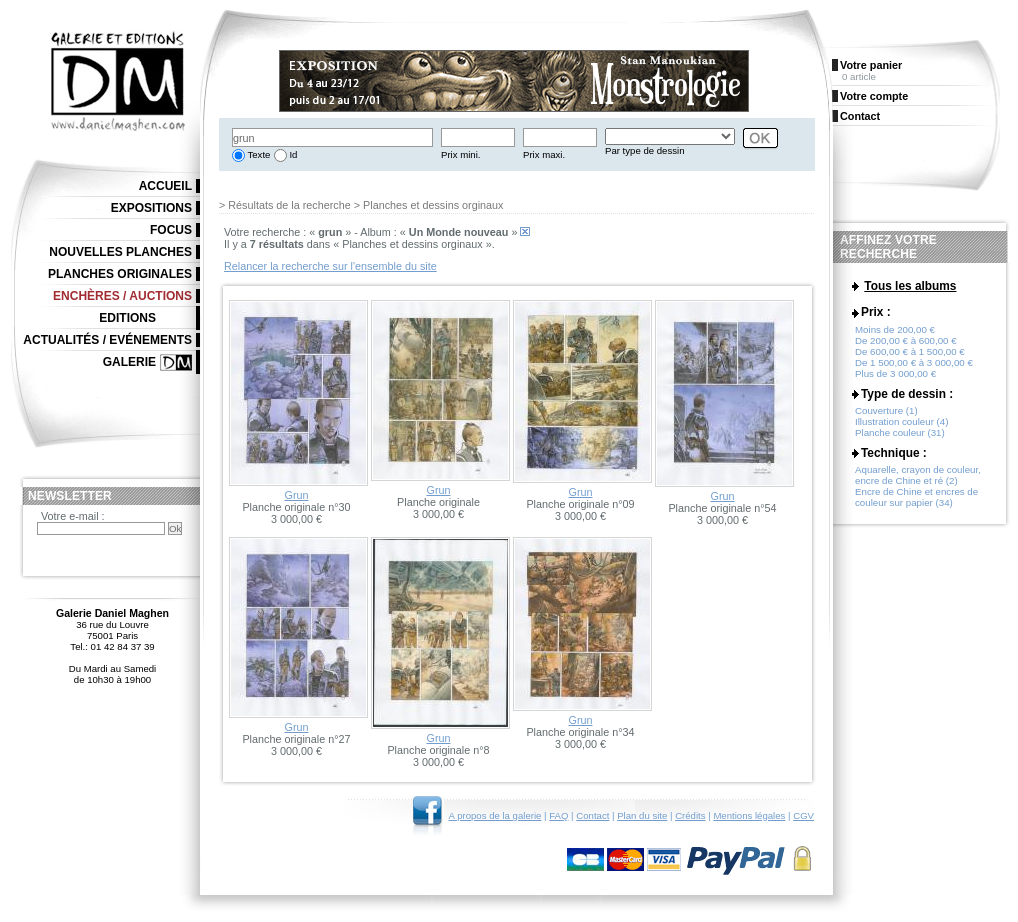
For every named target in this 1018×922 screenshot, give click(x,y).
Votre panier (871, 65)
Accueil (165, 186)
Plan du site (642, 815)
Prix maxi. (544, 154)
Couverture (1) (886, 411)
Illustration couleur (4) (901, 422)
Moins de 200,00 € (895, 330)
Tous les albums (910, 286)
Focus (171, 230)
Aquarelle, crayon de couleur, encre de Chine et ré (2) (918, 476)
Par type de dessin (644, 150)
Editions (127, 318)
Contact (592, 815)
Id (292, 154)
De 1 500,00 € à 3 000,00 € (914, 363)
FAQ (558, 815)
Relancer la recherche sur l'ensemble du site (330, 266)
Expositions (151, 208)
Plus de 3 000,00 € (895, 374)
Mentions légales (749, 815)
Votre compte (874, 96)
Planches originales (120, 274)
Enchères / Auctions (122, 296)
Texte (257, 154)
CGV (803, 815)
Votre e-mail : (73, 516)
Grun (296, 495)
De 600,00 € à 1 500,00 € (910, 352)
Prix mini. (460, 154)
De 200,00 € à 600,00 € (906, 341)
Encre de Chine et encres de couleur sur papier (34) (916, 498)
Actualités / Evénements (107, 340)
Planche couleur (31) (900, 433)
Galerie (129, 362)
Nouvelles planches (120, 252)
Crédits (690, 815)
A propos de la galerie (495, 815)
